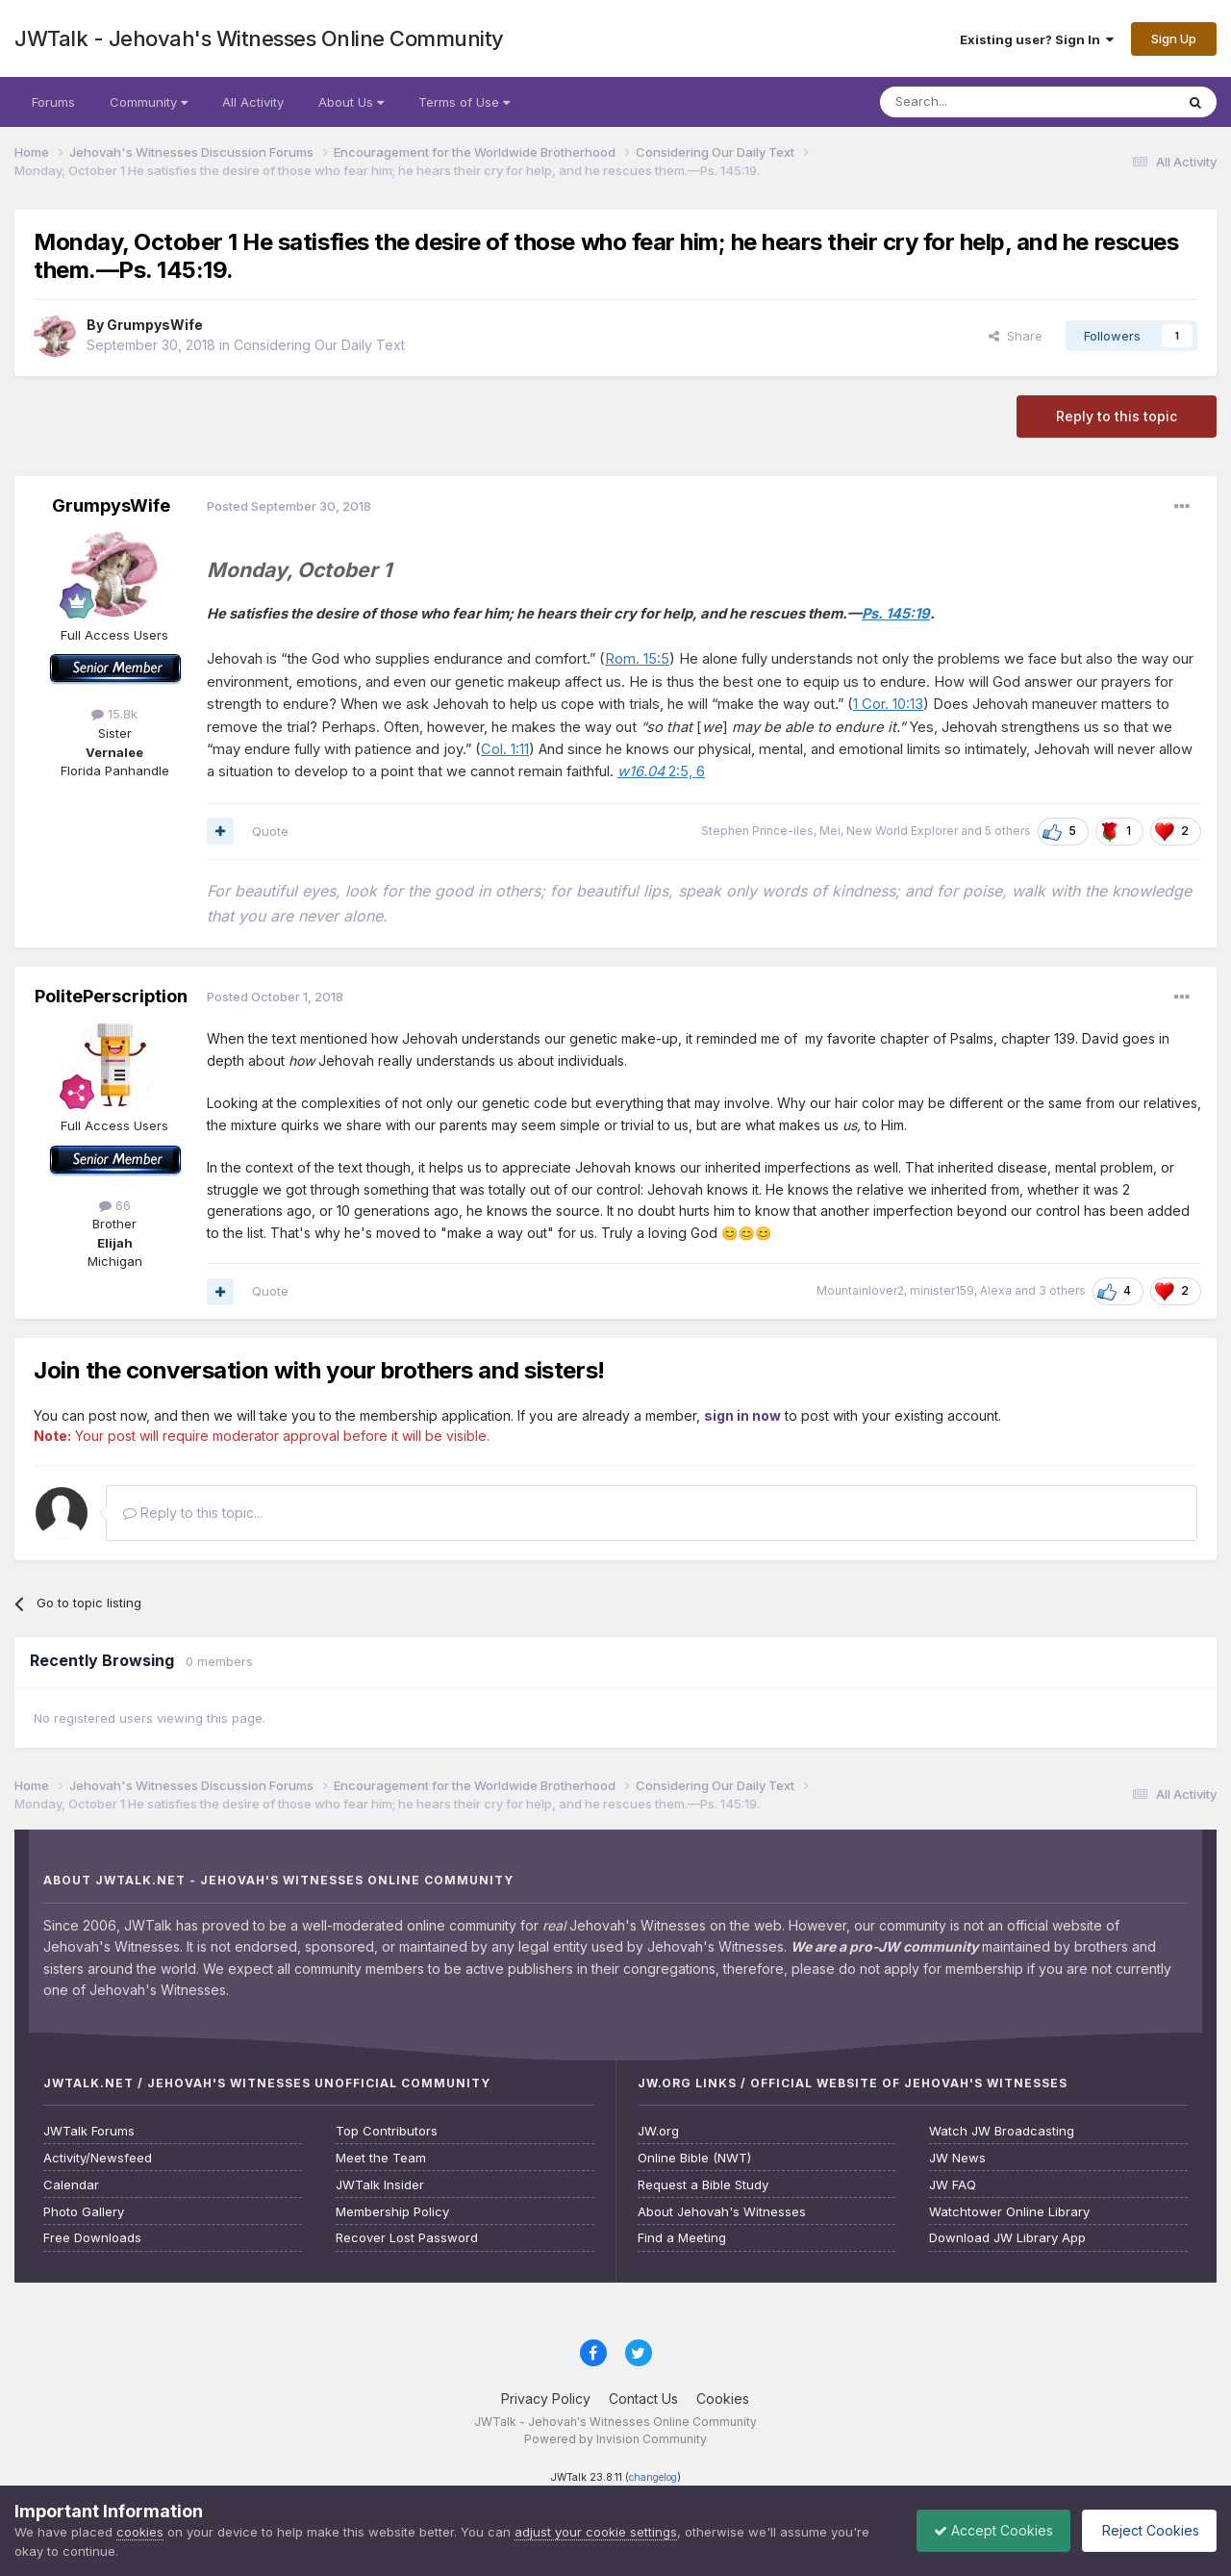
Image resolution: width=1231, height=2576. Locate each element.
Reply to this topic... (193, 1512)
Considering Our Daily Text (319, 345)
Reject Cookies (1145, 2530)
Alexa (996, 1290)
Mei (830, 830)
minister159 (942, 1290)
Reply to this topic (1116, 416)
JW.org (658, 2131)
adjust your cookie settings (596, 2531)
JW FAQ (952, 2185)
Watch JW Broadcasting (1001, 2131)
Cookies (722, 2398)
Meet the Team (381, 2158)
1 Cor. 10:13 (888, 704)
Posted (289, 506)
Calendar (71, 2185)
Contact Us (643, 2398)
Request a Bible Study (703, 2185)
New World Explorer (902, 830)
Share (1016, 335)
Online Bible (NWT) (694, 2158)
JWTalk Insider (380, 2185)
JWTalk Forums (89, 2131)
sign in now (742, 1415)
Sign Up (1173, 38)
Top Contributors (387, 2131)
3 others (1062, 1290)
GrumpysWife (155, 324)
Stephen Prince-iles (757, 830)
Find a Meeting (682, 2238)
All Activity (253, 102)
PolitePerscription (111, 996)
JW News (957, 2158)
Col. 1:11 (505, 749)
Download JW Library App (1007, 2238)
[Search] (978, 102)
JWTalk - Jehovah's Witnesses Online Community (259, 38)
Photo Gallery (83, 2212)
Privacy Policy (545, 2398)
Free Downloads (92, 2238)
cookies (139, 2531)
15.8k (114, 713)
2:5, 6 (661, 771)
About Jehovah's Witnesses (722, 2212)
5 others (1008, 830)
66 (115, 1205)
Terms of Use (464, 102)
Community (149, 102)
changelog (653, 2477)
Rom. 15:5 (637, 659)
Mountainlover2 (860, 1290)
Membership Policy (392, 2212)
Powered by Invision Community (615, 2439)
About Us (351, 102)
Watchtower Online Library (1009, 2212)
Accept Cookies (983, 2530)
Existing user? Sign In (1037, 39)
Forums (53, 102)
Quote (270, 831)
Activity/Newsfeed (97, 2158)
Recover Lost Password (407, 2238)
